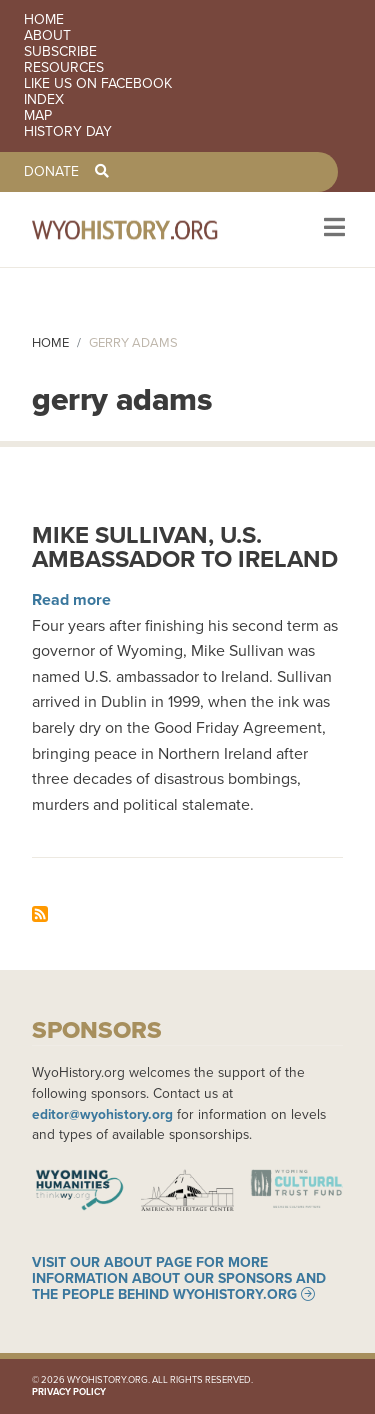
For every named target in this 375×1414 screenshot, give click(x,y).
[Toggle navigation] (332, 229)
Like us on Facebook (98, 84)
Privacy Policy (69, 1391)
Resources (64, 68)
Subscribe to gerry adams (40, 914)
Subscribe (60, 52)
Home (44, 20)
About (47, 36)
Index (44, 100)
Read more (71, 599)
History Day (68, 132)
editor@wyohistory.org (102, 1114)
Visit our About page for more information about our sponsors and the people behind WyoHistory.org (179, 1278)
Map (38, 116)
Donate (51, 172)
